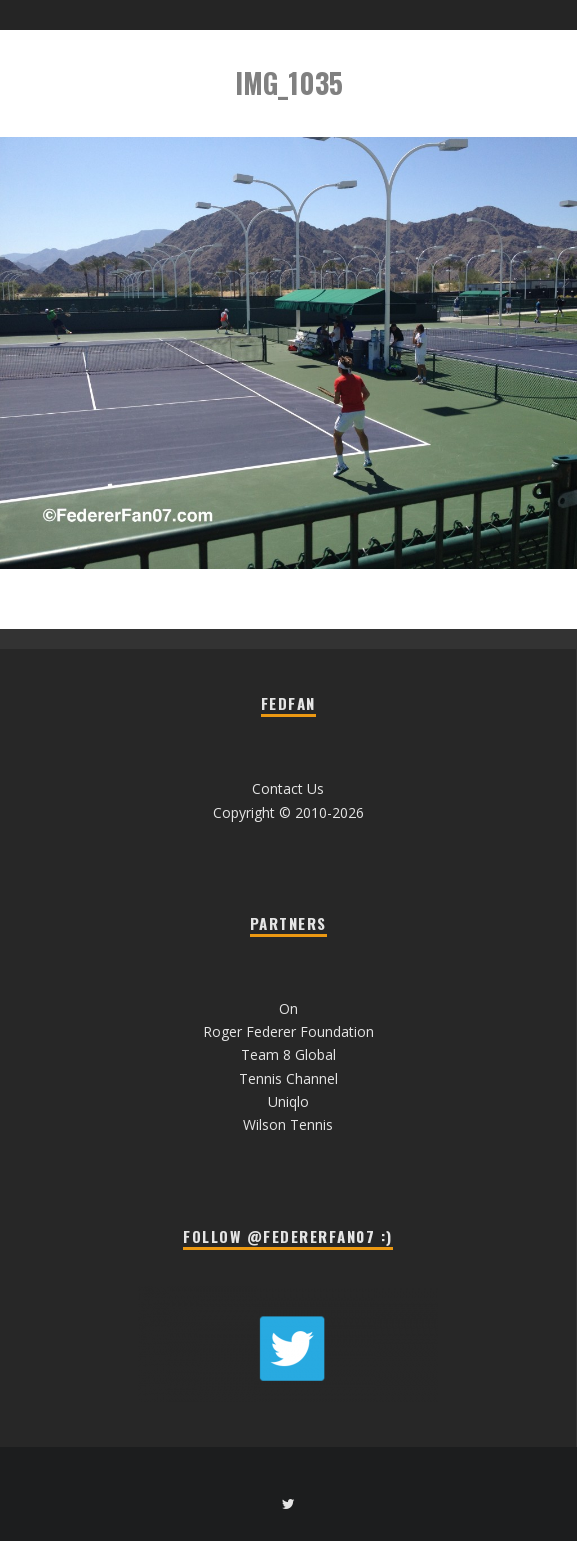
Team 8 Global (288, 1054)
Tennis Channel (288, 1078)
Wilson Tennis (288, 1124)
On (288, 1008)
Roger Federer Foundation (288, 1031)
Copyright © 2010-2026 (288, 812)
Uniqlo (288, 1101)
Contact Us (288, 788)
